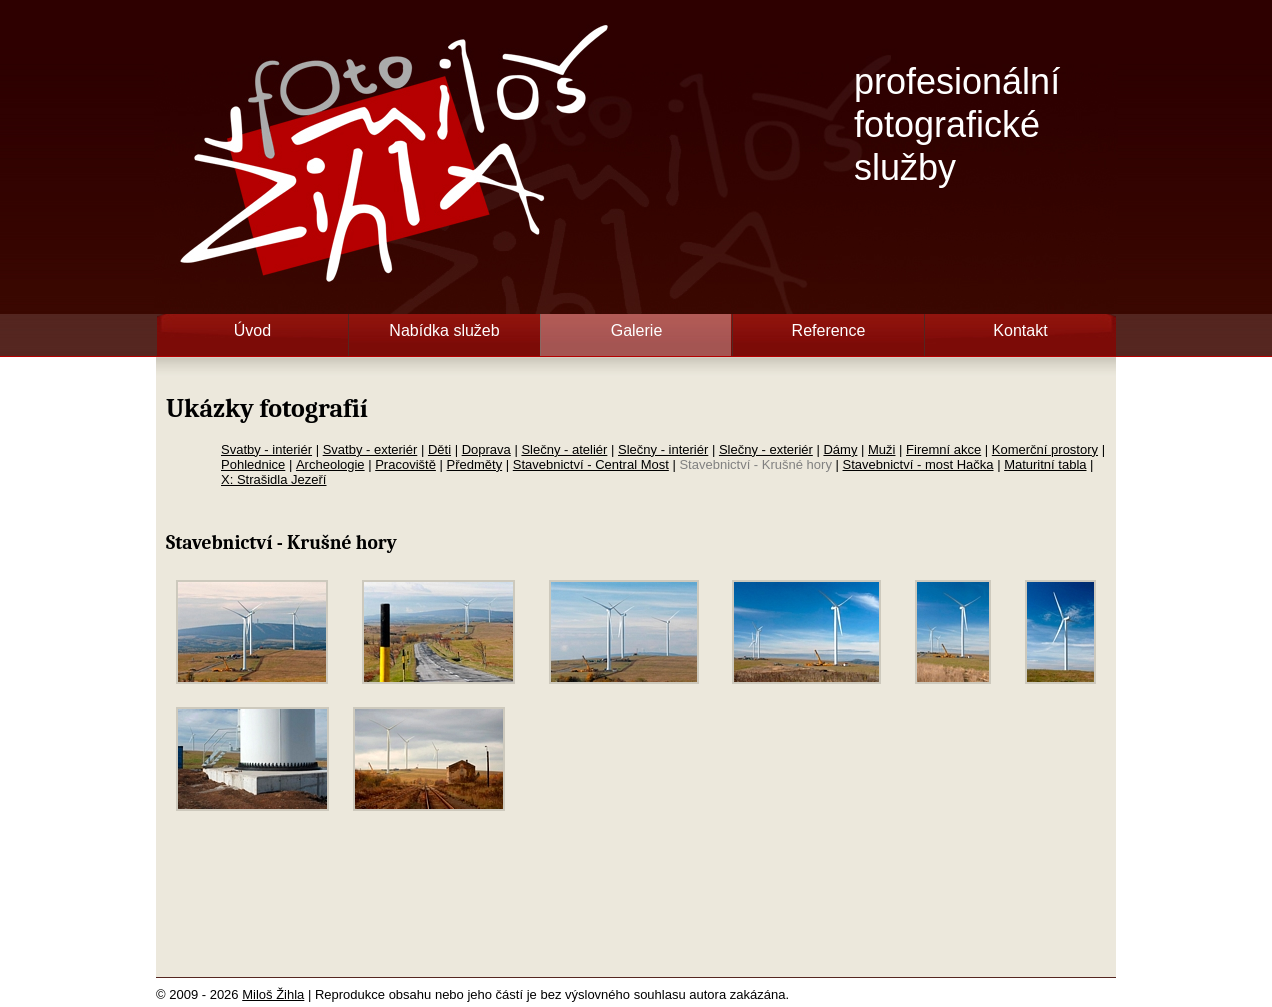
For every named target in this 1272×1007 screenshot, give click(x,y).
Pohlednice (253, 464)
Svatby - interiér (266, 449)
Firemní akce (943, 449)
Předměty (475, 464)
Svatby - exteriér (370, 449)
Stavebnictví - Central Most (591, 464)
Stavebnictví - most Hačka (918, 464)
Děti (439, 449)
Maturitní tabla (1045, 464)
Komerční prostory (1045, 449)
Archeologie (330, 464)
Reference (829, 330)
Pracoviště (405, 464)
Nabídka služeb (444, 330)
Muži (881, 449)
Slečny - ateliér (564, 449)
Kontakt (1020, 330)
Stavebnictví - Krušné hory (755, 464)
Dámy (840, 449)
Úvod (252, 330)
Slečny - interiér (663, 449)
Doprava (486, 449)
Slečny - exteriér (766, 449)
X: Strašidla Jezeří (274, 479)
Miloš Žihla (273, 994)
